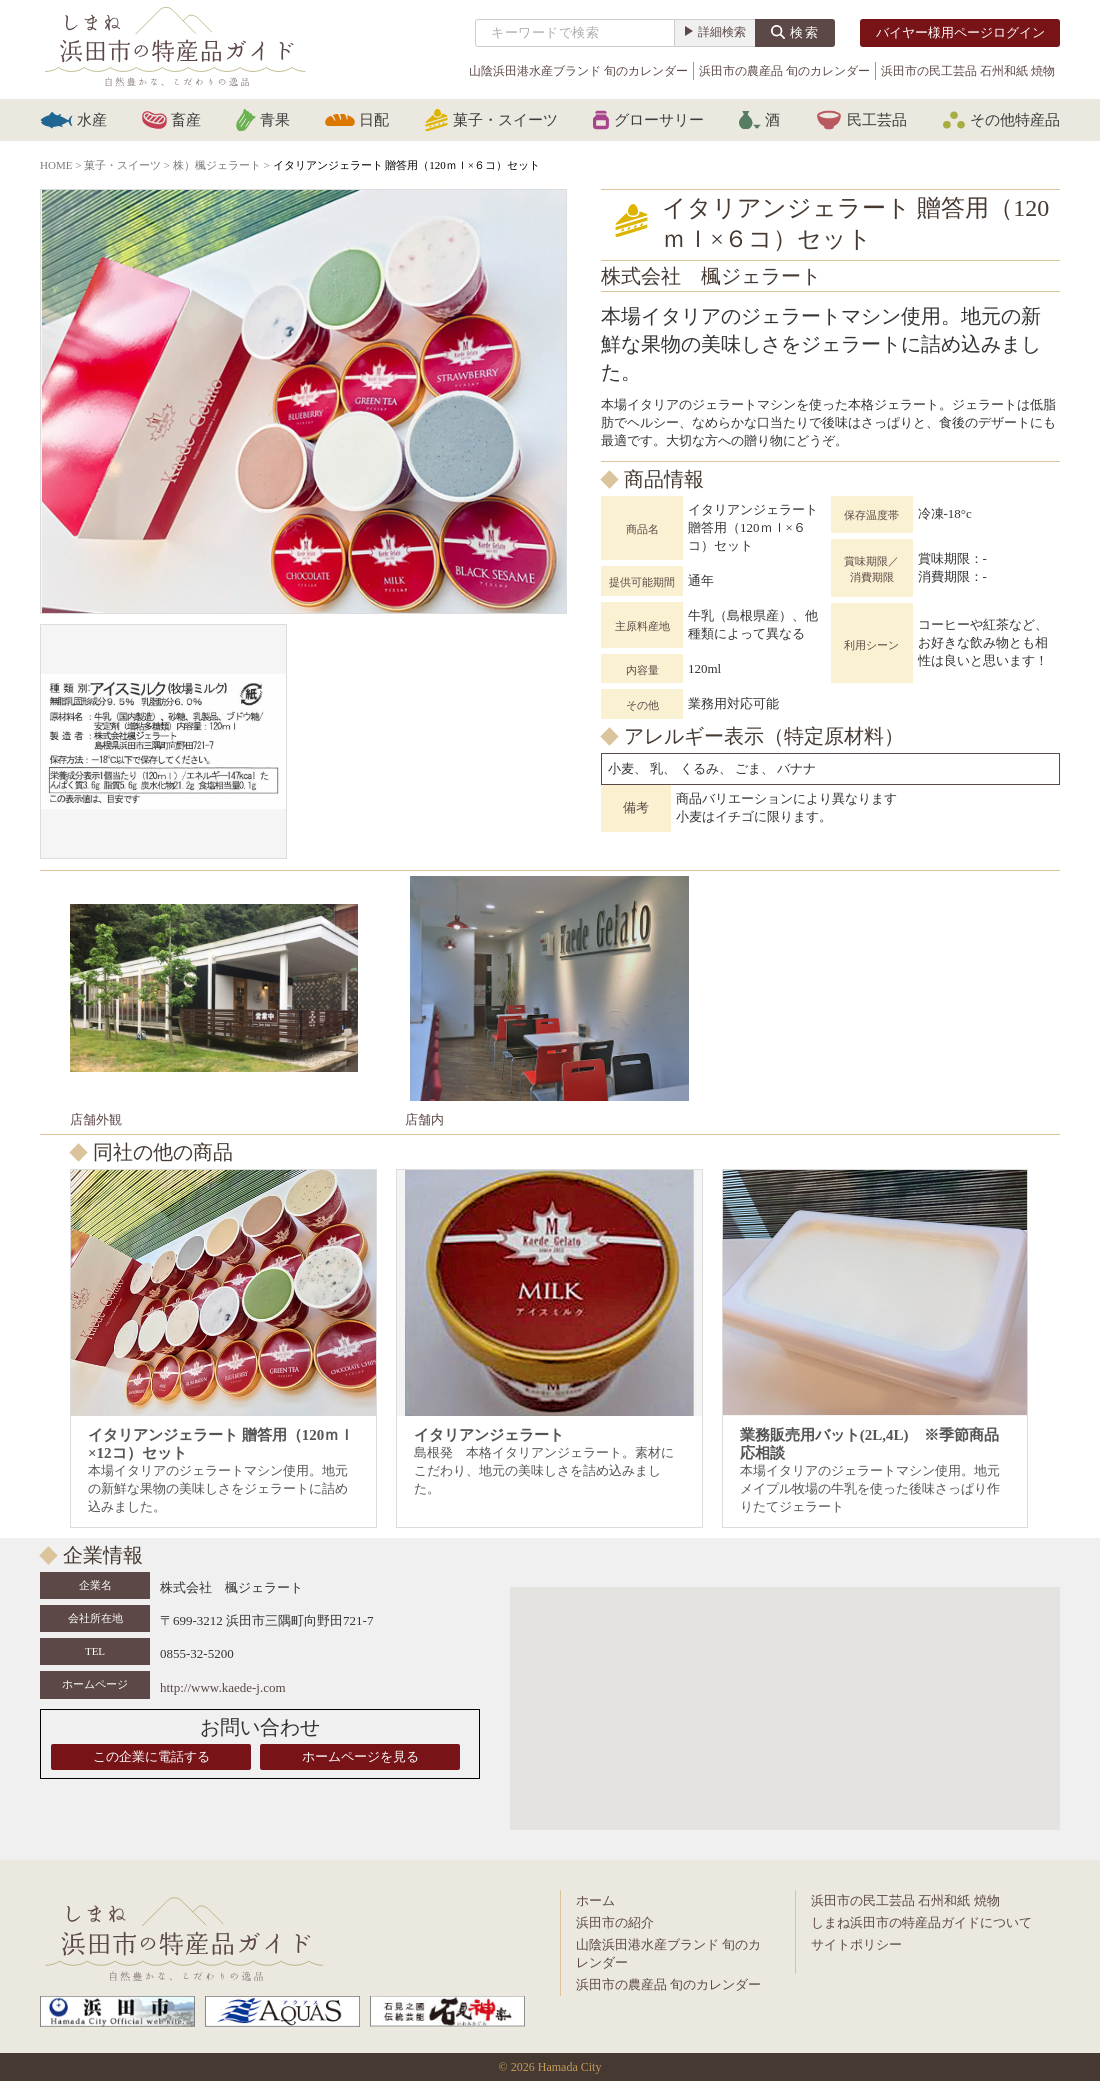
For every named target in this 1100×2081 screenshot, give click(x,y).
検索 (805, 32)
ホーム (595, 1900)
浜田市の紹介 (615, 1922)
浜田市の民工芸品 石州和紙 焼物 (968, 71)
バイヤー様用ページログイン (960, 32)
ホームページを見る (360, 1756)
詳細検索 (722, 32)
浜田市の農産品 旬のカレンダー (784, 71)
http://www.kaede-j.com (223, 1687)
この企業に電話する (151, 1756)
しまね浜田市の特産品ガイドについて (921, 1922)
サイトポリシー (856, 1944)
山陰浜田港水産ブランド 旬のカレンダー (578, 71)
